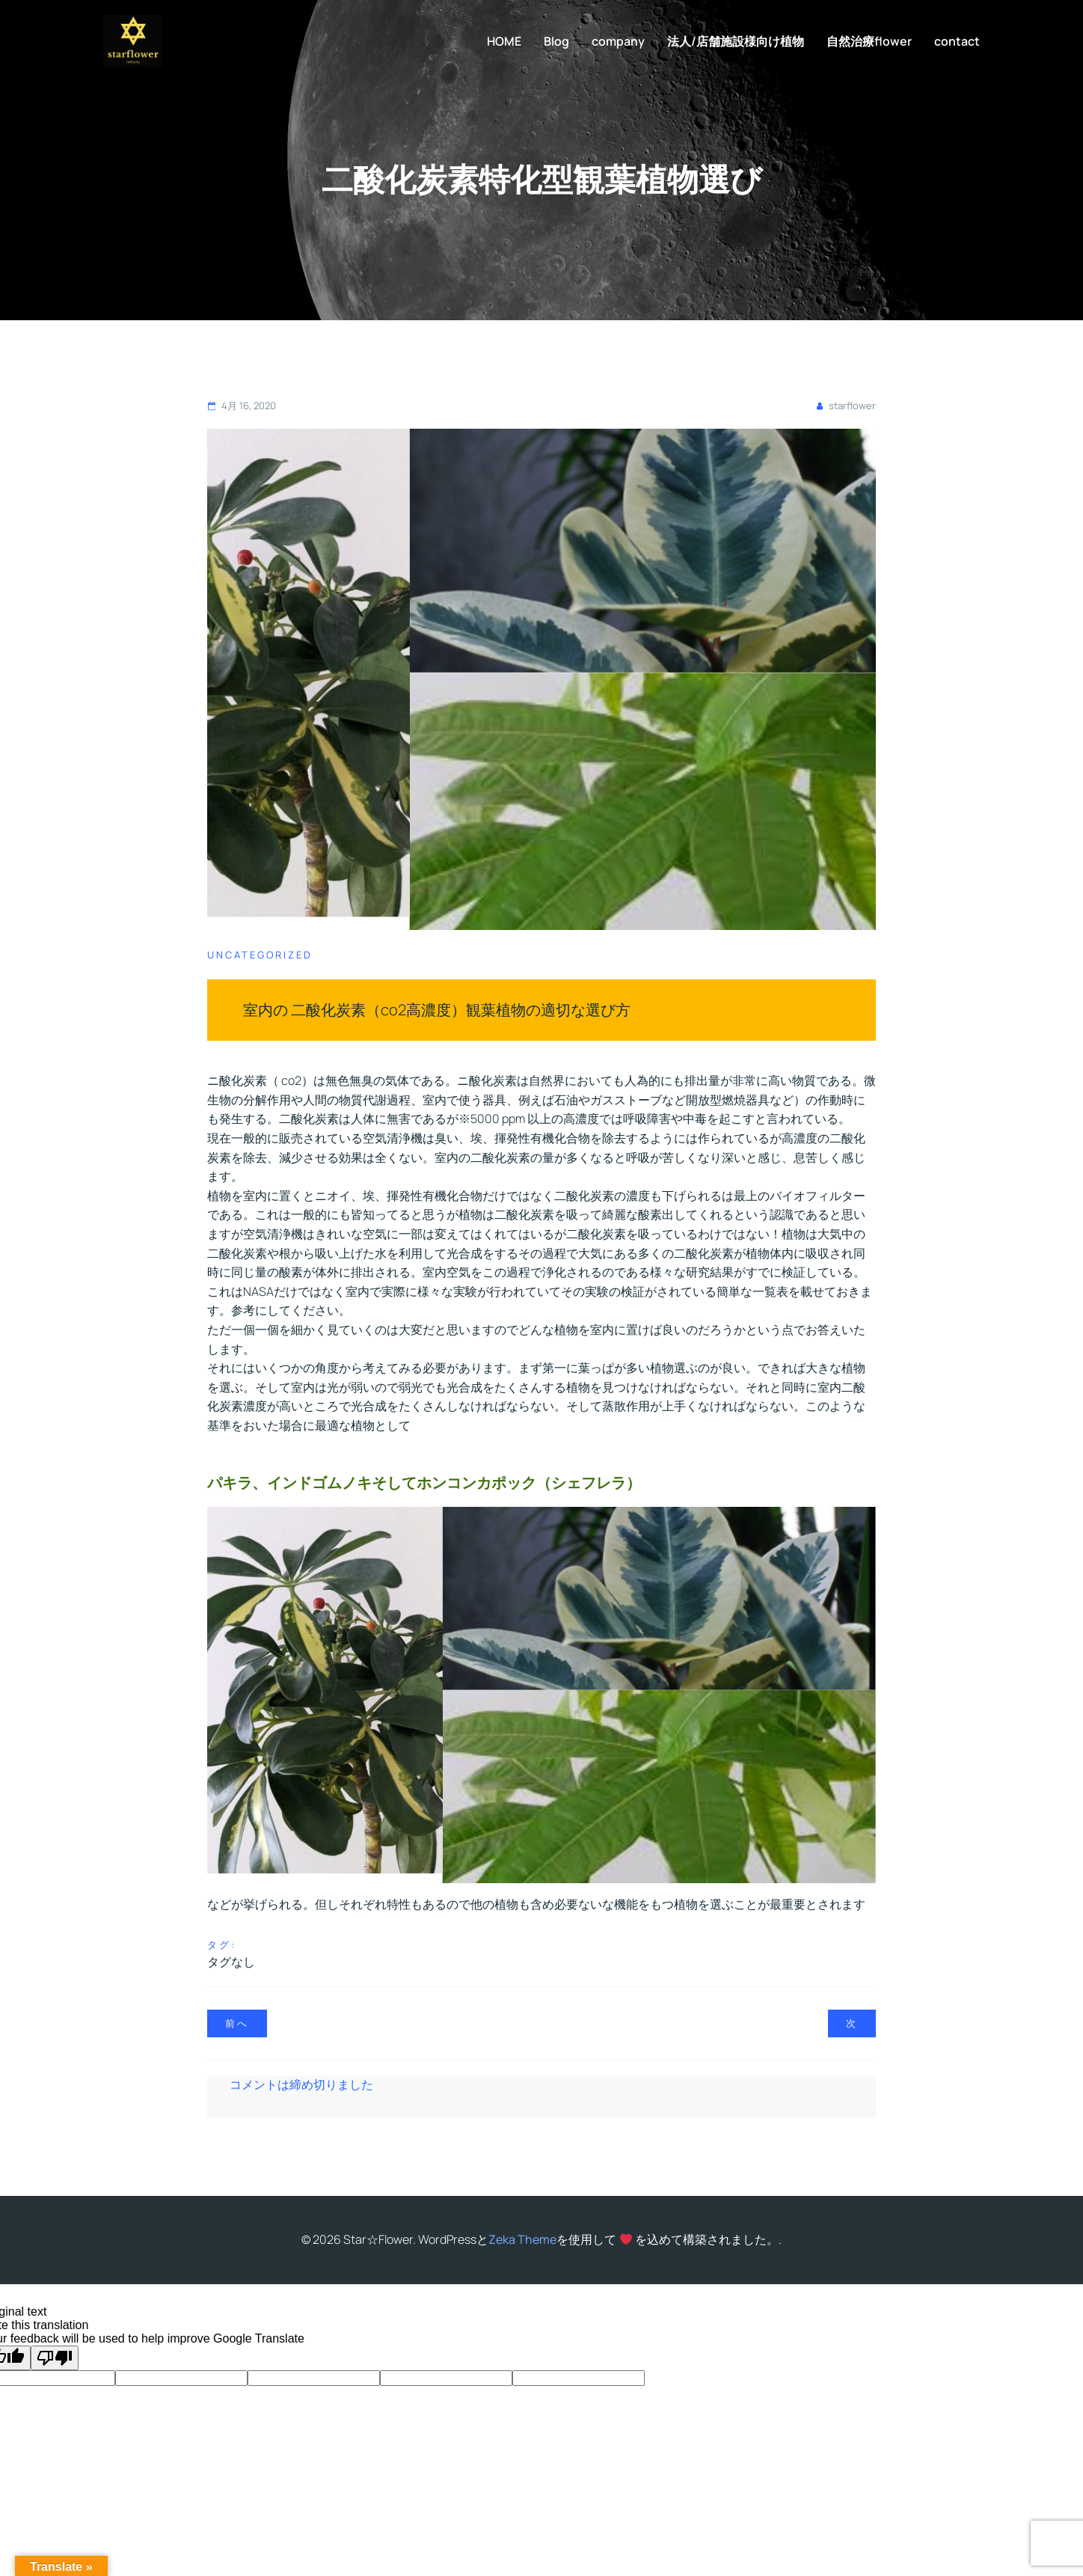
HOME (504, 41)
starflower (845, 405)
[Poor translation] (55, 2358)
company (618, 41)
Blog (556, 41)
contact (957, 41)
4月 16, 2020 (241, 405)
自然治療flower (869, 41)
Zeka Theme (522, 2239)
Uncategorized (260, 954)
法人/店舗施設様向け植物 (735, 41)
